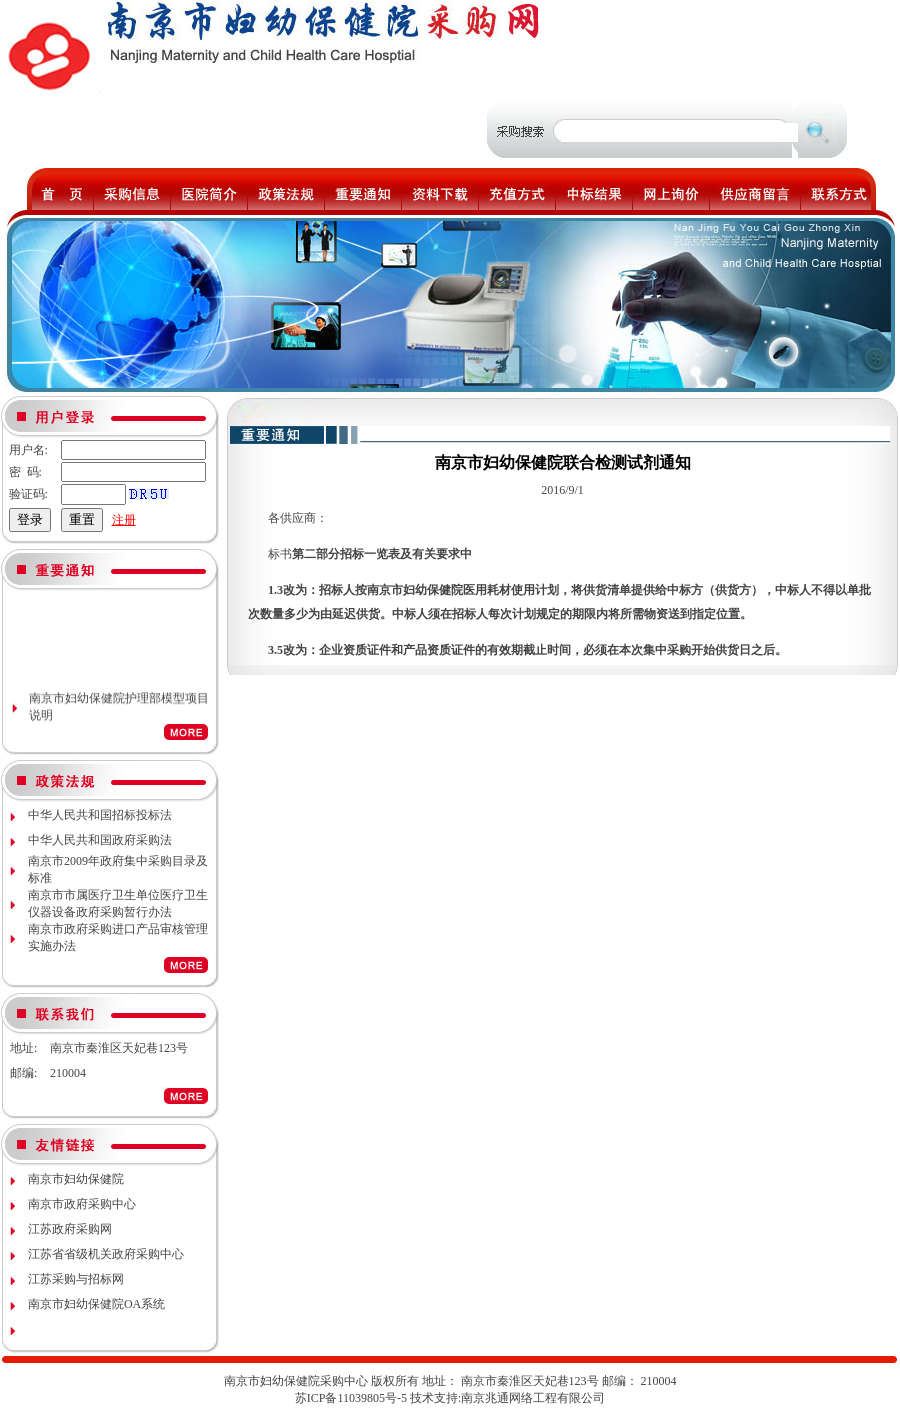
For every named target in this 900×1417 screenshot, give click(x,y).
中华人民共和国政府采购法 (100, 840)
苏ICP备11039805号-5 (351, 1398)
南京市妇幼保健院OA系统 (96, 1304)
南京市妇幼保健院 (76, 1179)
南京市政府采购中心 (82, 1204)
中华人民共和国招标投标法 (100, 815)
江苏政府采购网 (70, 1229)
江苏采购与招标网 (76, 1279)
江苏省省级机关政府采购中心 (106, 1254)
